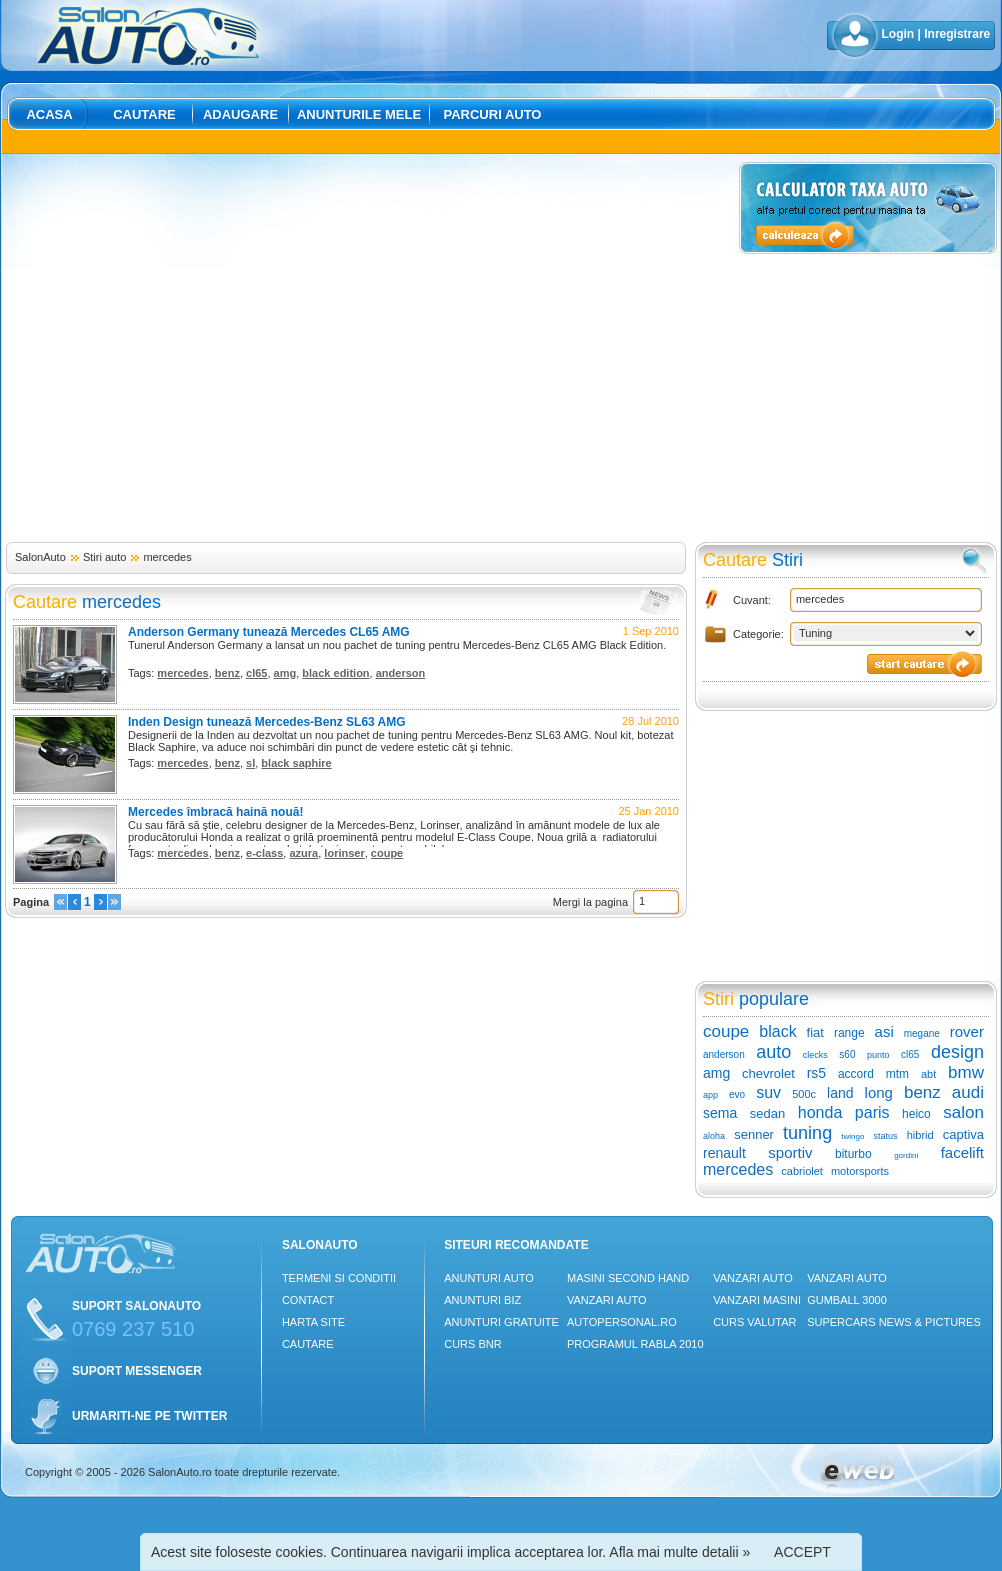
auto (773, 1052)
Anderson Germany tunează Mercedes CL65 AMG (269, 632)
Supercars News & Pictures (894, 1322)
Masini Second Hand (628, 1278)
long (879, 1092)
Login (898, 34)
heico (916, 1114)
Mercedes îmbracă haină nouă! (215, 812)
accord (856, 1074)
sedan (767, 1113)
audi (968, 1092)
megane (922, 1033)
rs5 (816, 1073)
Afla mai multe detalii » (679, 1552)
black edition (335, 673)
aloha (714, 1136)
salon (963, 1112)
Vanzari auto (607, 1300)
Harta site (313, 1322)
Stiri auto (104, 557)
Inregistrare (957, 34)
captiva (963, 1134)
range (849, 1033)
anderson (401, 673)
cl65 (256, 673)
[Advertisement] (187, 349)
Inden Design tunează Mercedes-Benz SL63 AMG (267, 722)
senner (754, 1134)
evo (737, 1094)
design (957, 1052)
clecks (815, 1055)
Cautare (144, 114)
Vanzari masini (757, 1300)
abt (928, 1074)
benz (227, 673)
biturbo (853, 1154)
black (777, 1031)
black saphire (296, 763)
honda (820, 1112)
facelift (962, 1152)
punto (878, 1055)
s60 (847, 1054)
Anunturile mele (359, 114)
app (710, 1095)
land (840, 1093)
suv (768, 1092)
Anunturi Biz (482, 1300)
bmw (966, 1072)
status (886, 1136)
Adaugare (240, 114)
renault (724, 1153)
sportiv (790, 1152)
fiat (815, 1032)
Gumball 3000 (847, 1300)
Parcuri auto (493, 114)
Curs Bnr (472, 1344)
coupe (387, 853)
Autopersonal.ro (622, 1322)
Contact (308, 1300)
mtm (897, 1074)
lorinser (344, 853)
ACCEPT (802, 1552)
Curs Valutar (754, 1322)
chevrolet (768, 1073)
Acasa (49, 114)
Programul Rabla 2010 (635, 1344)
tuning (807, 1133)
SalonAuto (40, 557)
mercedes (167, 557)
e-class (264, 853)
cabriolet (802, 1171)
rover (967, 1031)
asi (884, 1031)
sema (720, 1113)
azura (303, 853)
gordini (906, 1155)
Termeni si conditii (339, 1278)
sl (250, 763)
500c (804, 1094)
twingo (852, 1136)
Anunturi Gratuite (501, 1322)
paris (872, 1112)
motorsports (860, 1171)
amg (285, 673)
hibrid (920, 1135)
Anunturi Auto (489, 1278)
